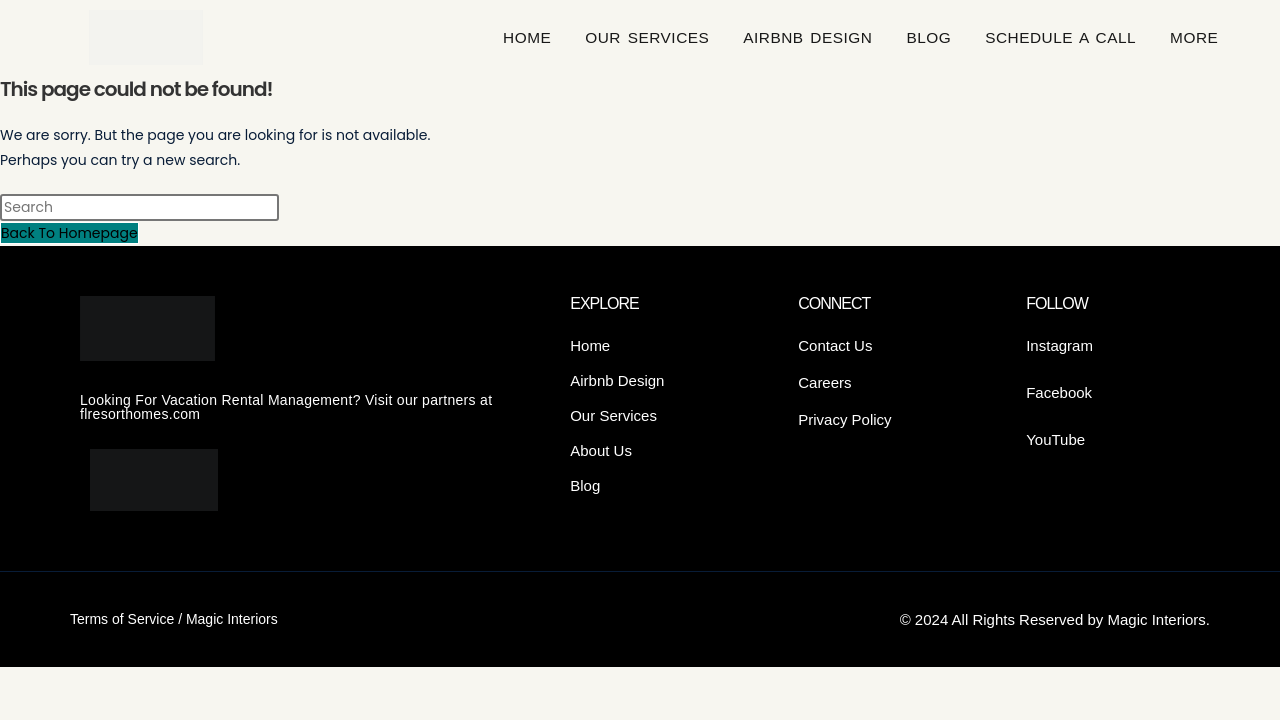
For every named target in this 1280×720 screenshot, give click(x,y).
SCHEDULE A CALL (1060, 37)
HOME (527, 37)
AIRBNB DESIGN (807, 37)
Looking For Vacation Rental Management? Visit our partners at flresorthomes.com (286, 407)
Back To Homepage (69, 233)
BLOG (928, 37)
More (1194, 37)
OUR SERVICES (647, 37)
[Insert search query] (139, 207)
